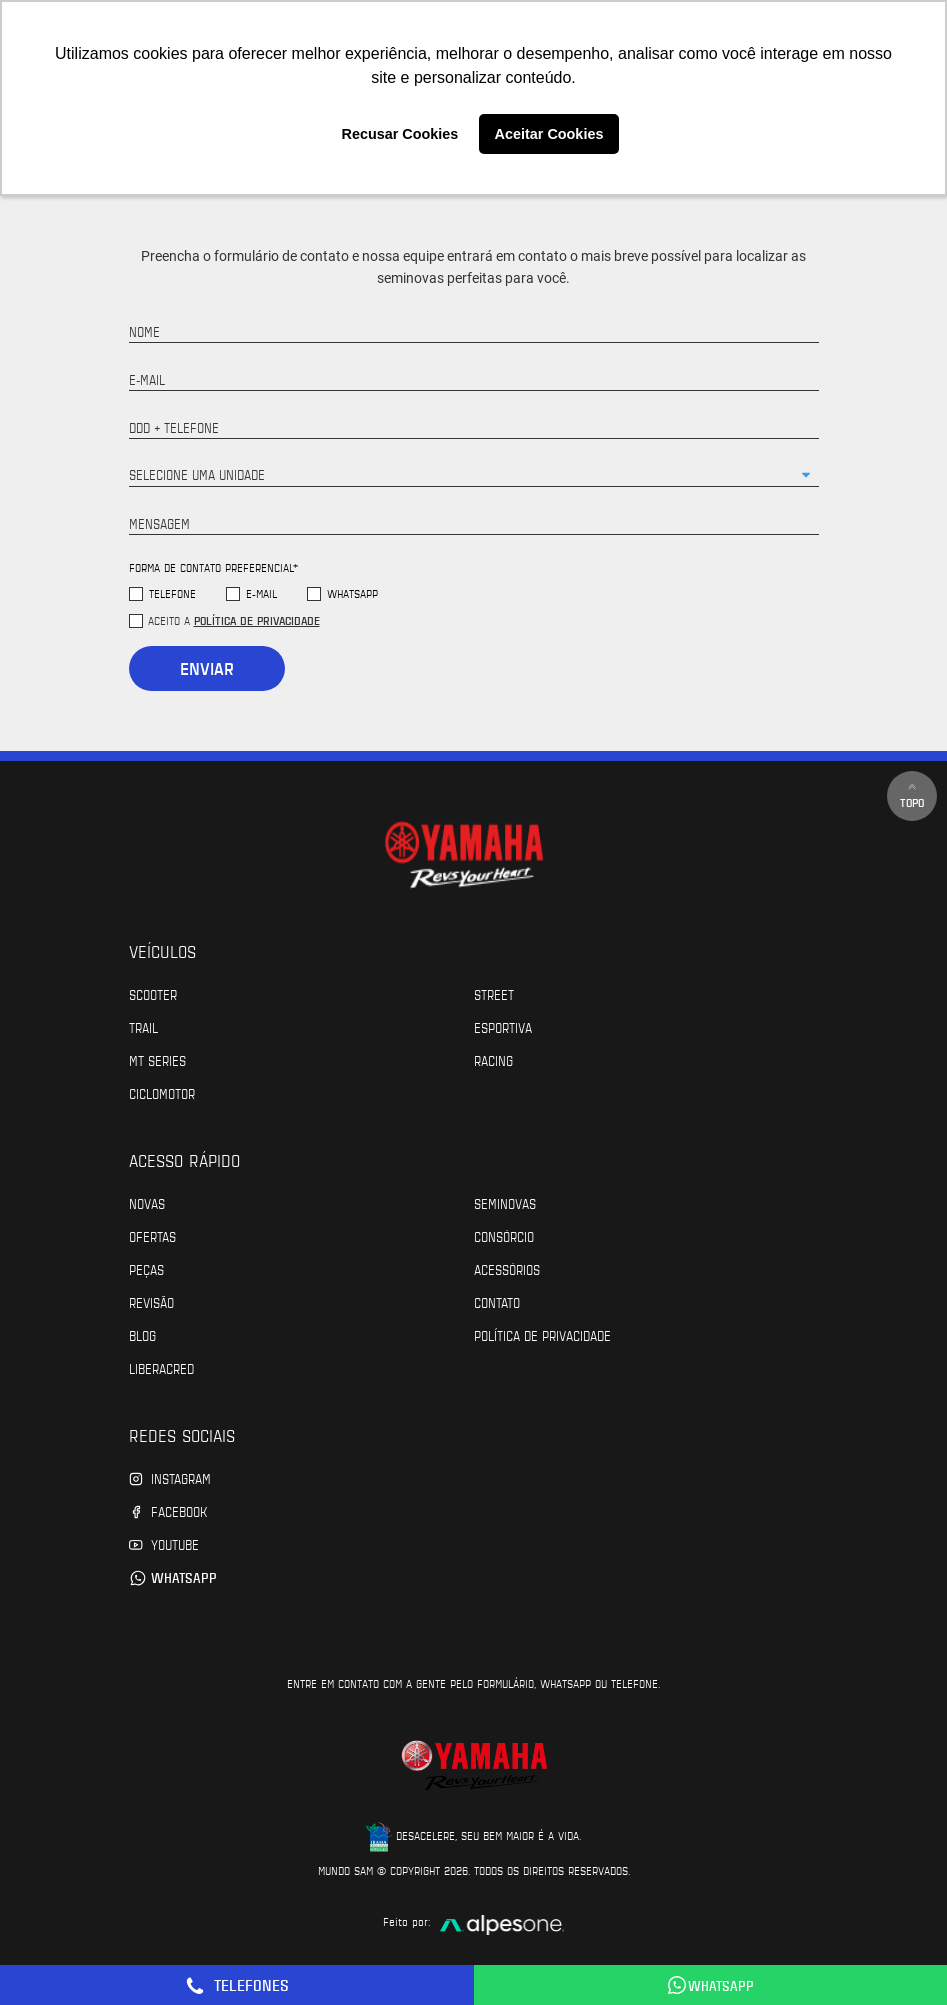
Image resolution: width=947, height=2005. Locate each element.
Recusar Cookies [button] (400, 134)
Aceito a (234, 620)
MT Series (157, 1060)
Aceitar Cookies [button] (549, 134)
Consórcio (504, 1236)
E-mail (261, 593)
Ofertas (152, 1236)
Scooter (153, 994)
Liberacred (161, 1368)
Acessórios (507, 1269)
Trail (143, 1027)
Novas (147, 1203)
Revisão (151, 1302)
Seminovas (505, 1203)
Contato (497, 1302)
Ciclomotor (162, 1093)
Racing (493, 1060)
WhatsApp (352, 593)
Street (494, 994)
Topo (912, 795)
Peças (146, 1269)
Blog (142, 1335)
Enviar (207, 668)
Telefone (172, 593)
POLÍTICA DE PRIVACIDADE (542, 1335)
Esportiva (503, 1027)
